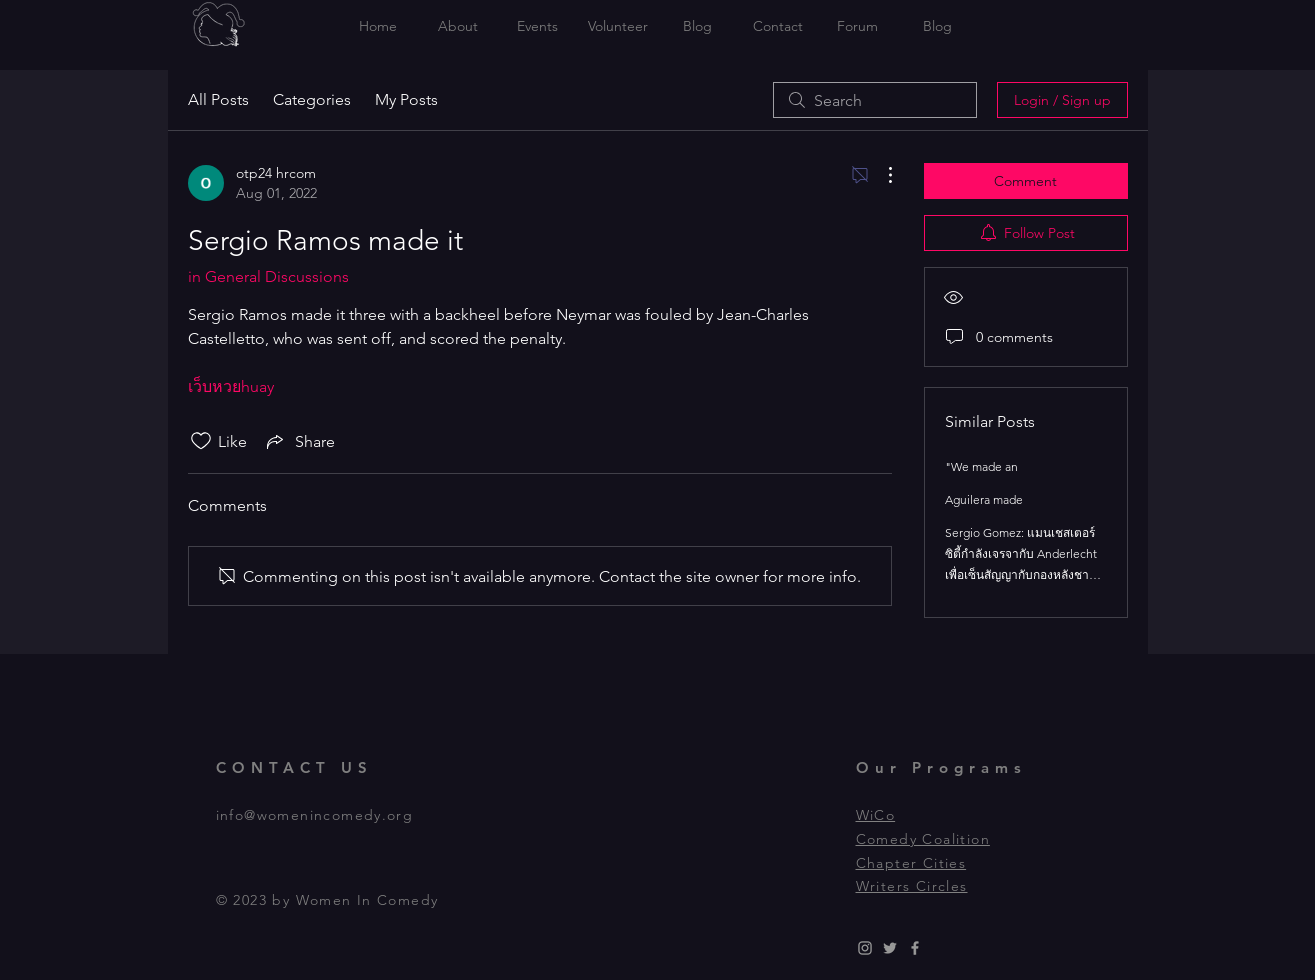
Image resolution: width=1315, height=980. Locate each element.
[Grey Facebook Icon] (915, 948)
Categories (312, 99)
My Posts (406, 99)
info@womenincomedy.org (315, 815)
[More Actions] (880, 175)
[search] (875, 100)
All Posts (218, 99)
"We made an (981, 466)
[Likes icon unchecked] (201, 441)
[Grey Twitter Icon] (890, 948)
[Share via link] (299, 441)
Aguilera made (984, 499)
